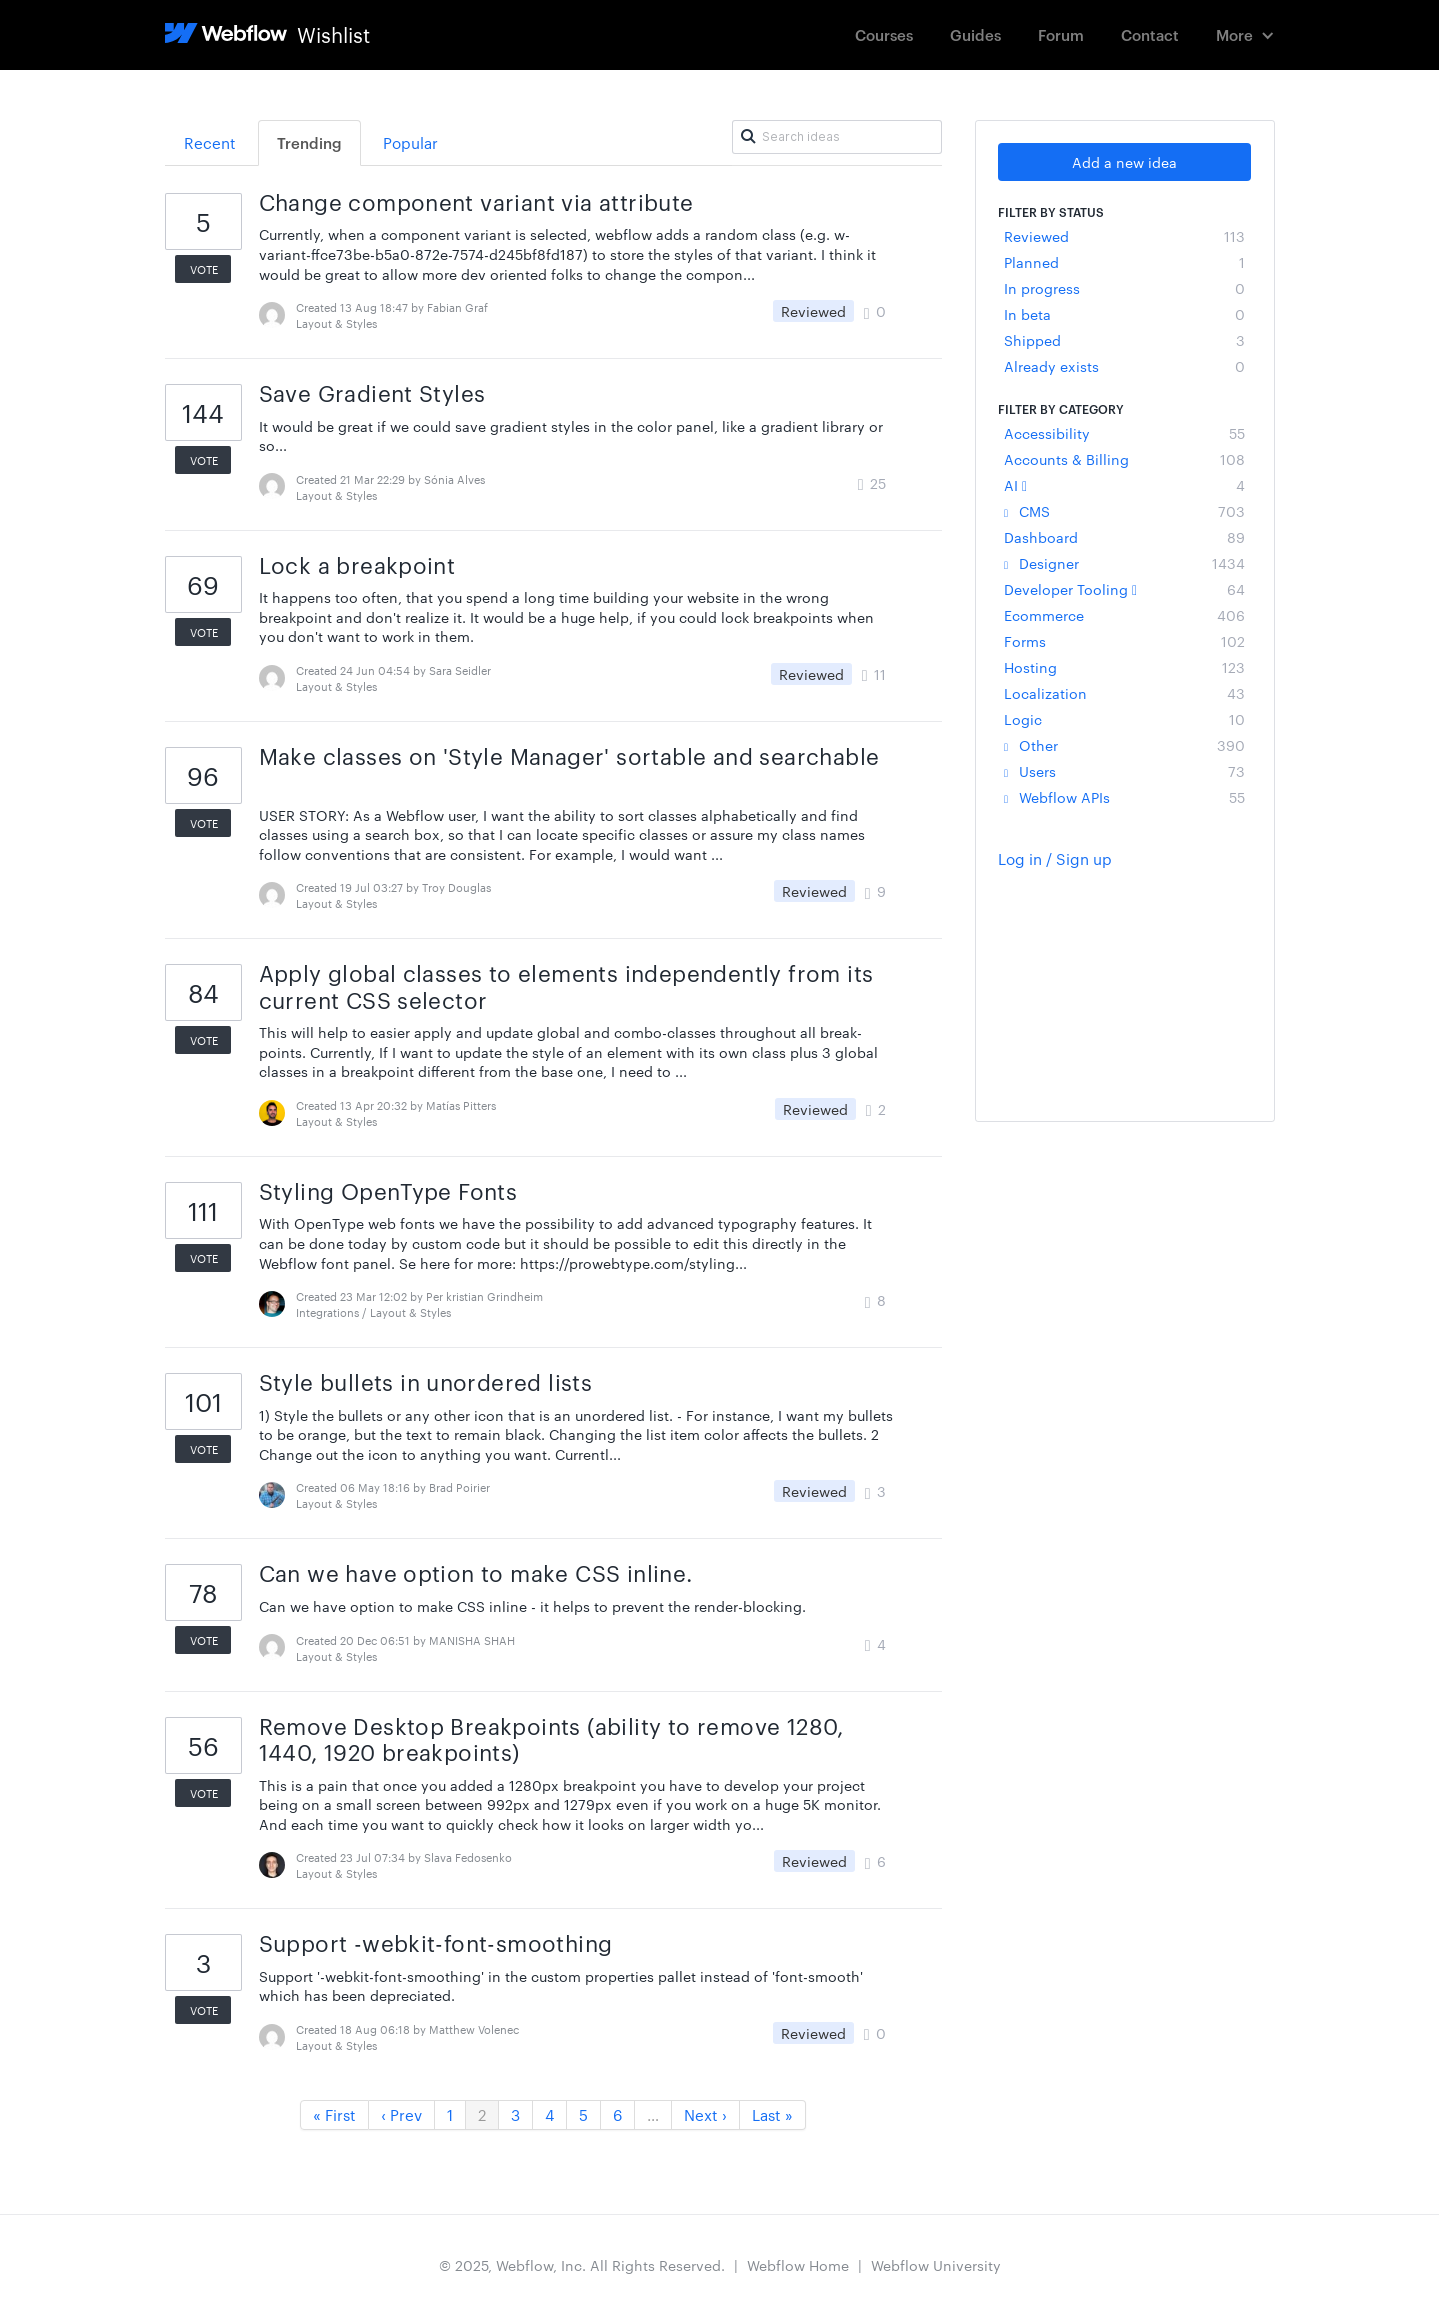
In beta (1124, 314)
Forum (1061, 34)
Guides (975, 34)
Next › (705, 2114)
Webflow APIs (1124, 797)
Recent (210, 142)
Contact (1150, 34)
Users (1124, 771)
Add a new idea (1124, 162)
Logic (1124, 719)
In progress (1124, 288)
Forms (1124, 641)
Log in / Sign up (1055, 858)
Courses (884, 34)
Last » (772, 2114)
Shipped (1124, 340)
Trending (309, 142)
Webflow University (936, 2265)
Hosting (1124, 667)
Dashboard (1124, 537)
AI (1124, 485)
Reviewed (1124, 236)
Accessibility (1124, 433)
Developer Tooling (1124, 589)
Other (1124, 745)
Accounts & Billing (1124, 459)
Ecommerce (1124, 615)
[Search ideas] (837, 137)
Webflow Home (798, 2265)
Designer (1124, 563)
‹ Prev (401, 2114)
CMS (1124, 511)
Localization (1124, 693)
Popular (410, 142)
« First (334, 2114)
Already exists (1124, 366)
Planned (1124, 262)
